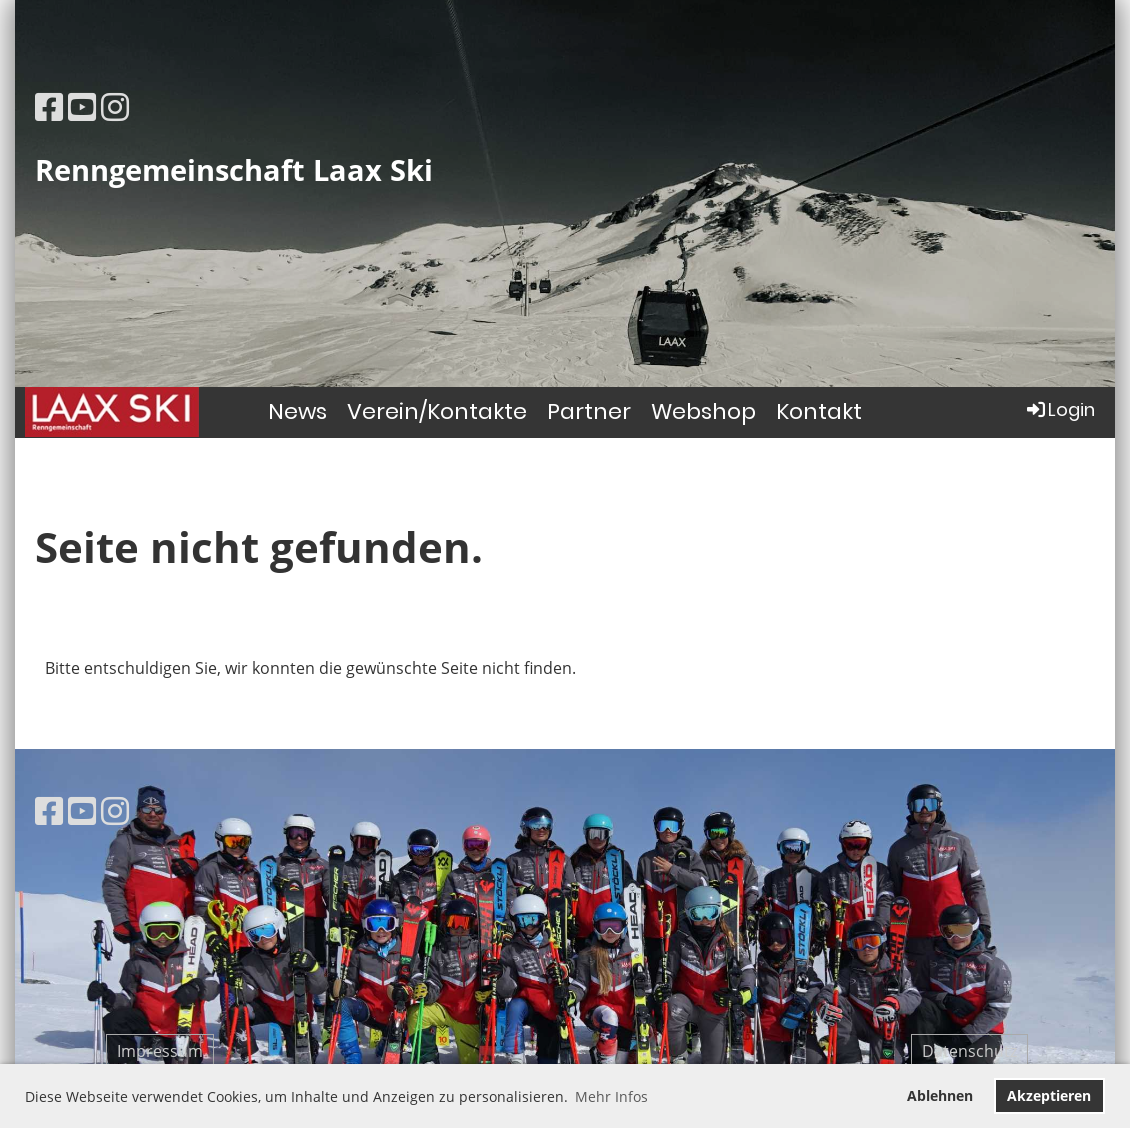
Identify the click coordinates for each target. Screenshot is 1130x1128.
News (297, 411)
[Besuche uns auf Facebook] (49, 106)
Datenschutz (969, 1051)
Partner (589, 411)
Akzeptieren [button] (1049, 1095)
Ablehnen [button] (940, 1095)
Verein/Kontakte (437, 411)
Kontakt (819, 411)
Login (1059, 409)
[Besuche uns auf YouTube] (82, 106)
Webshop (703, 411)
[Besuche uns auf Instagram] (115, 106)
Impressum (160, 1051)
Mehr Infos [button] (611, 1096)
